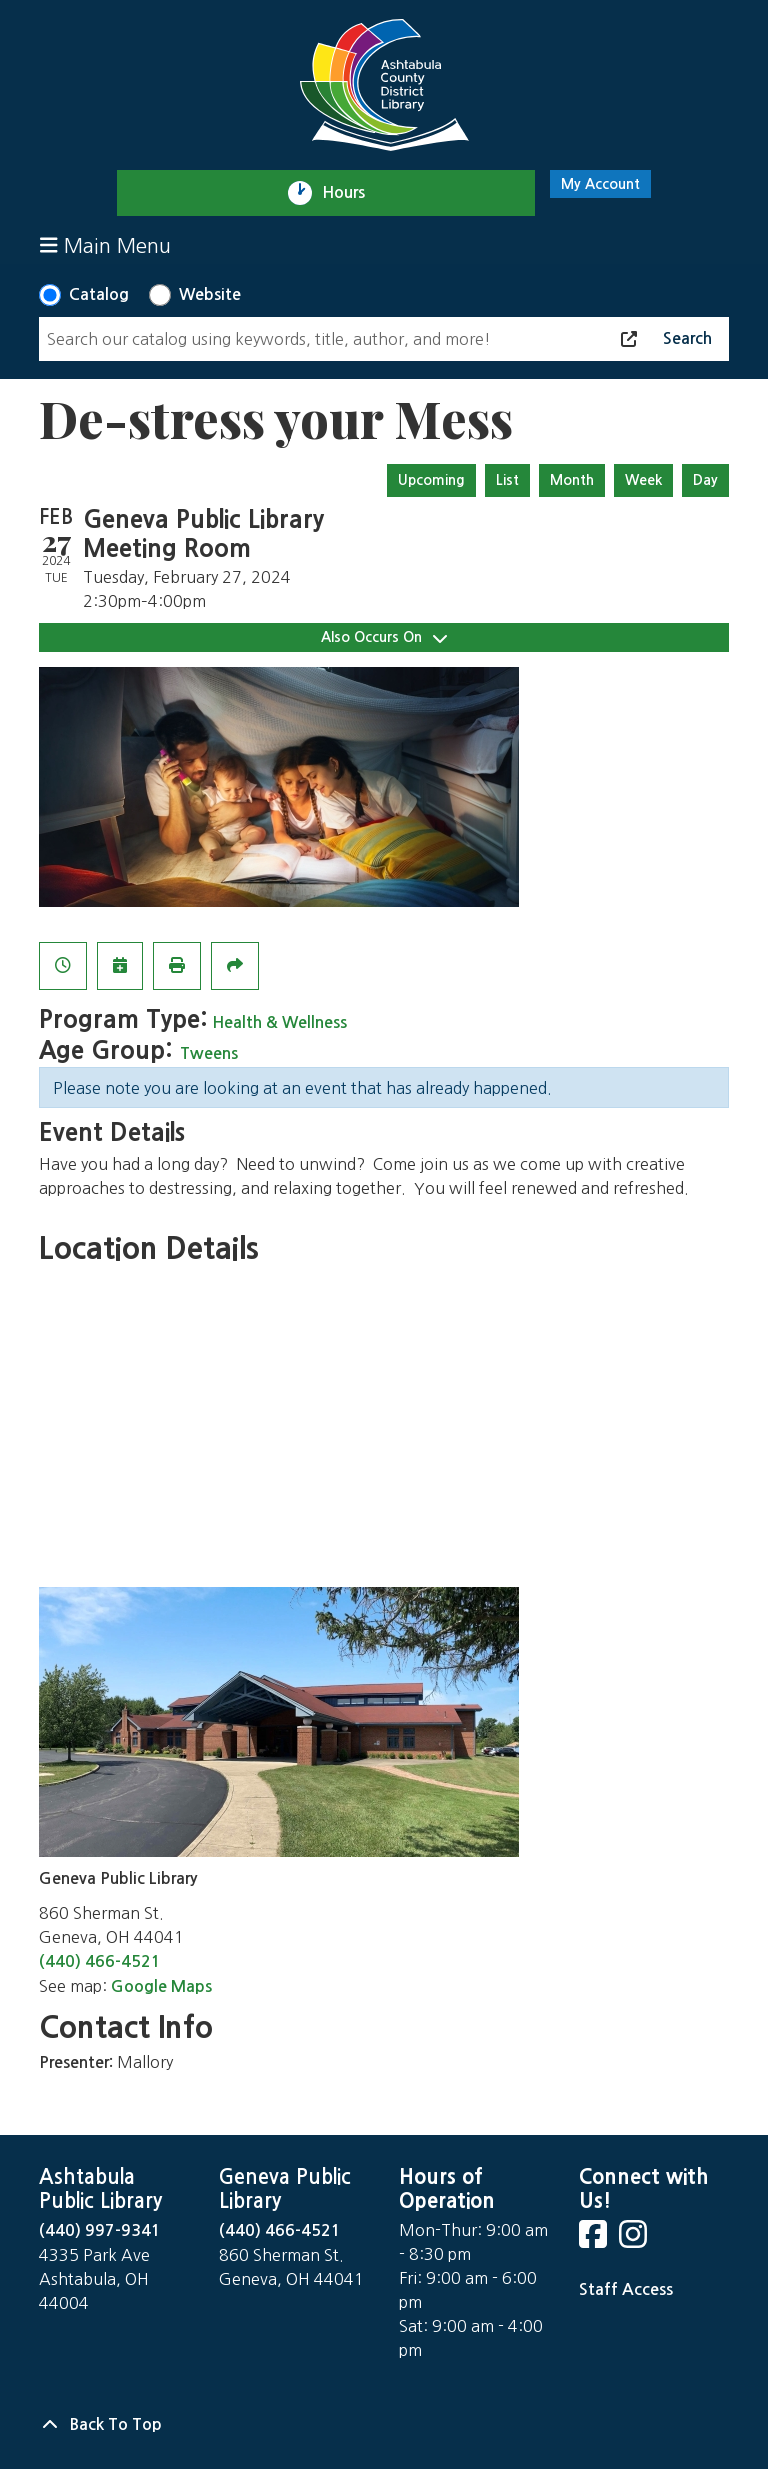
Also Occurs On (384, 637)
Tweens (209, 1053)
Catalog (99, 294)
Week (643, 480)
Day (705, 480)
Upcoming (431, 480)
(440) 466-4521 (100, 1961)
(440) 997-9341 (100, 2230)
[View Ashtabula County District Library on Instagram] (635, 2240)
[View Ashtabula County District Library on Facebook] (595, 2240)
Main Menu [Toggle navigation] (105, 245)
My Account (600, 184)
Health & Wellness (279, 1022)
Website (210, 294)
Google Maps (161, 1986)
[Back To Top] (384, 2425)
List (507, 480)
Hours (352, 193)
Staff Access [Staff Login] (626, 2289)
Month (572, 480)
